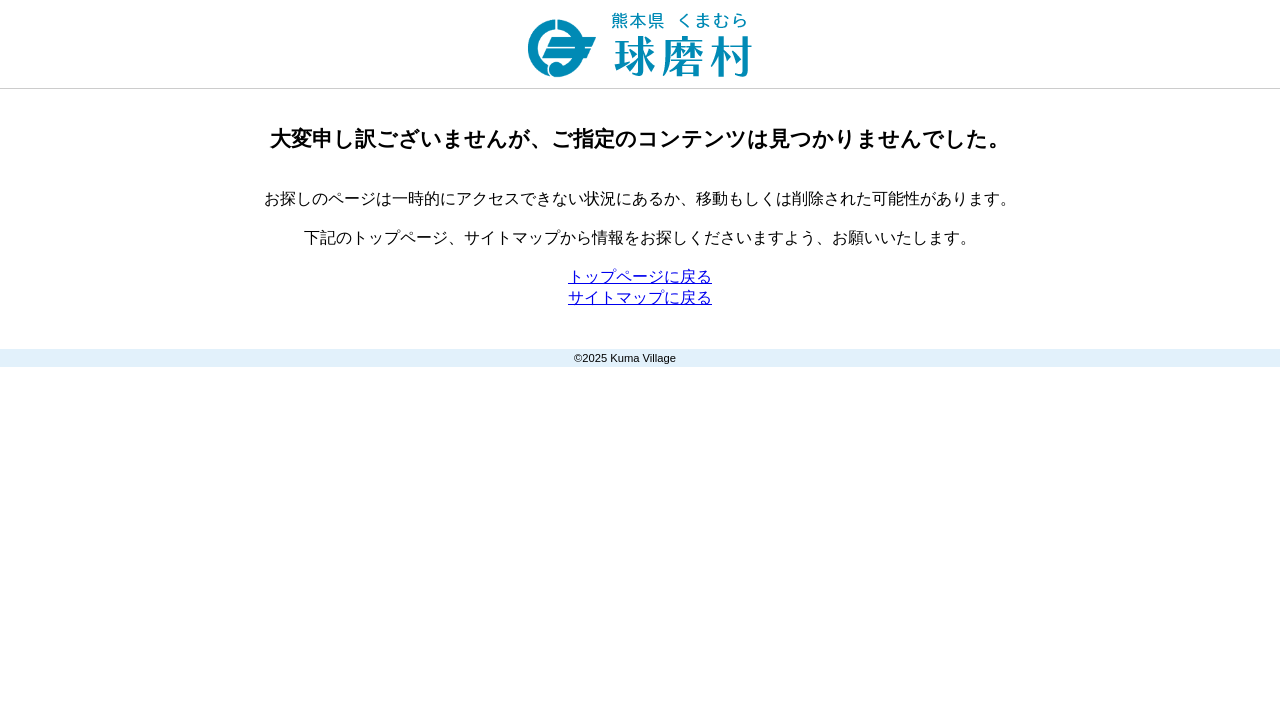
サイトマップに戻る (640, 297)
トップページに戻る (640, 276)
